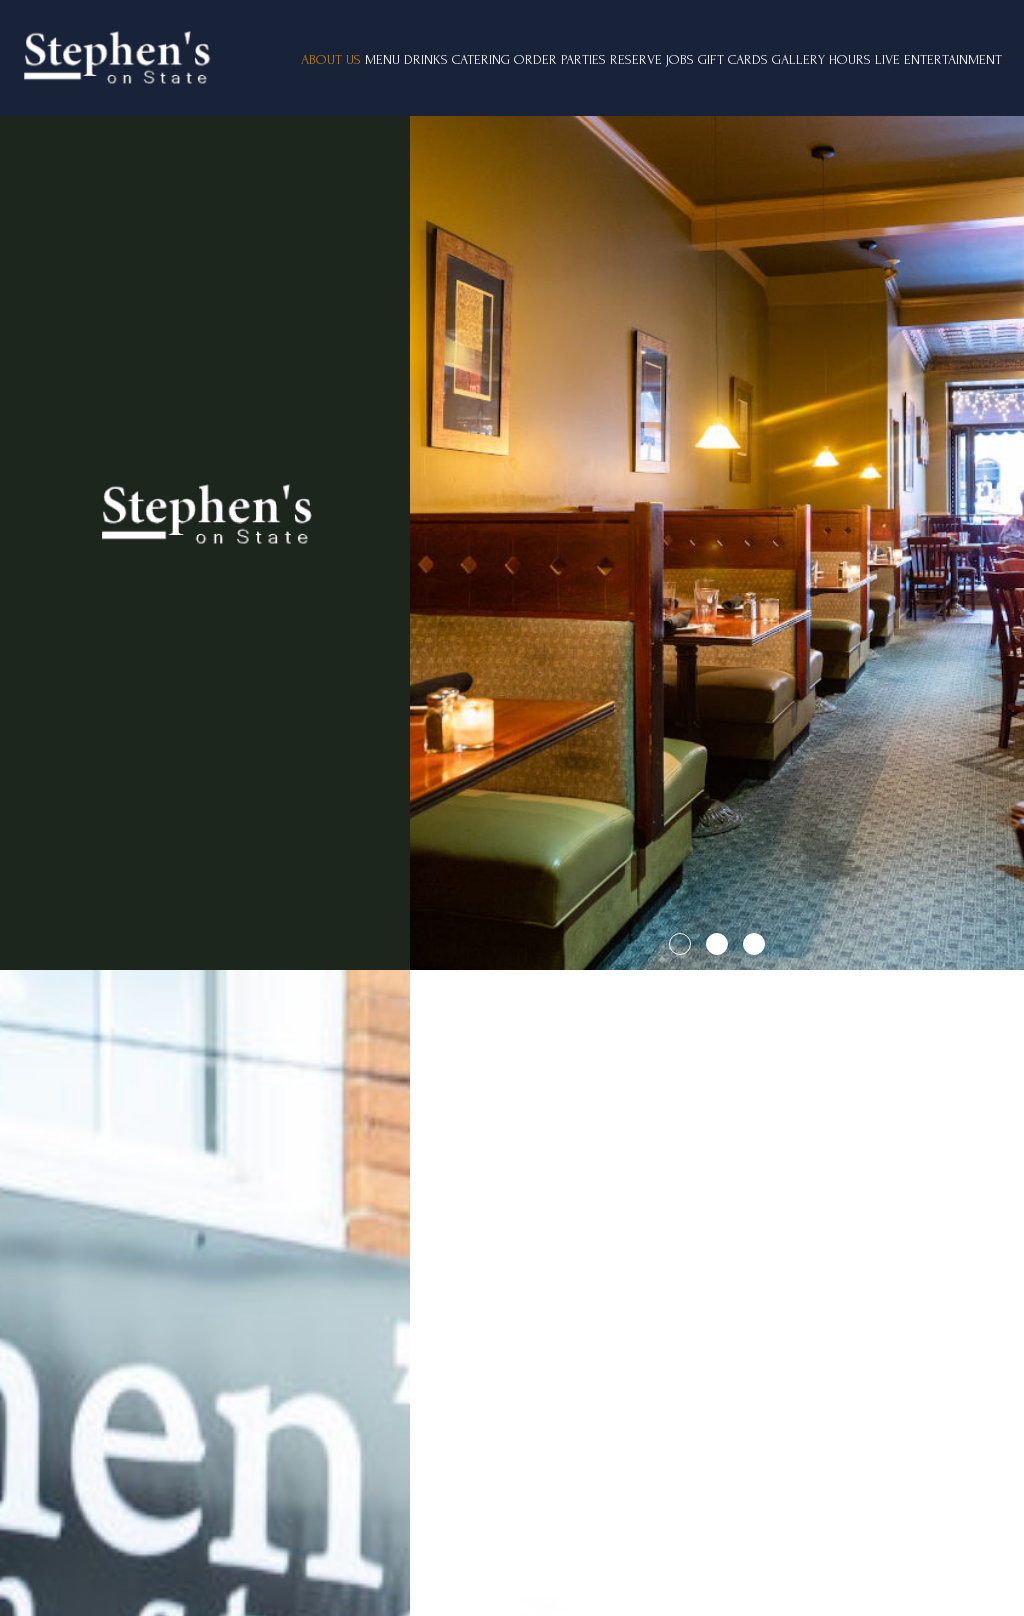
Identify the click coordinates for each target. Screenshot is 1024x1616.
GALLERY (798, 59)
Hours (850, 59)
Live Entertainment (938, 59)
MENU (382, 59)
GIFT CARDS (733, 59)
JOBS (680, 59)
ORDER (535, 59)
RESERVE (636, 59)
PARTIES (583, 59)
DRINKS (426, 59)
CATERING (481, 59)
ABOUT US (331, 59)
